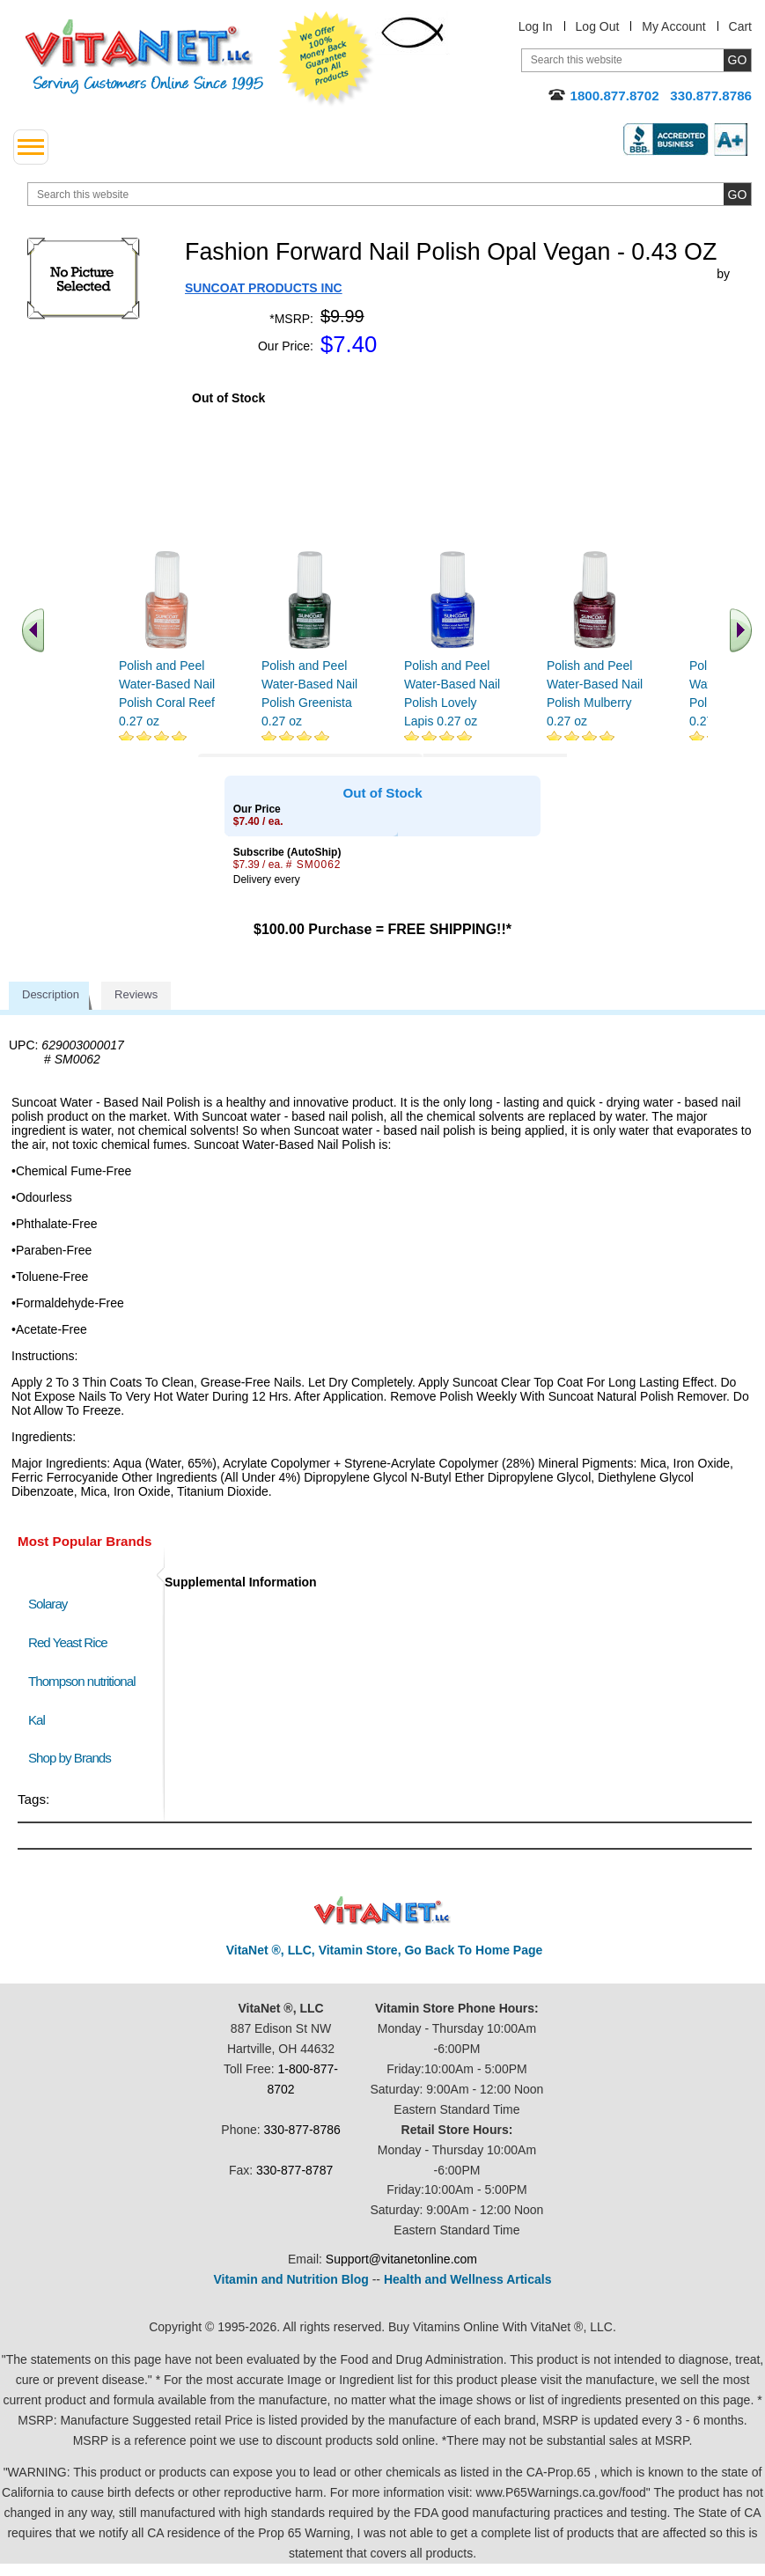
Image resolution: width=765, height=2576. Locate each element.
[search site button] (737, 194)
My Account (673, 26)
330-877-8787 (294, 2170)
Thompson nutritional (82, 1681)
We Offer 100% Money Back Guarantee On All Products (326, 59)
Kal (36, 1719)
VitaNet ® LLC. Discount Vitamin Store (382, 1910)
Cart (740, 26)
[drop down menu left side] (30, 147)
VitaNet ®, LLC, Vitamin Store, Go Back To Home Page (384, 1950)
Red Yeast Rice (67, 1642)
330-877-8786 (302, 2130)
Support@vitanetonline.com (401, 2259)
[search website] (389, 194)
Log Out (598, 26)
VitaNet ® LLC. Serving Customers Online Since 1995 (144, 56)
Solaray (47, 1603)
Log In (536, 26)
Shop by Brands (73, 1757)
